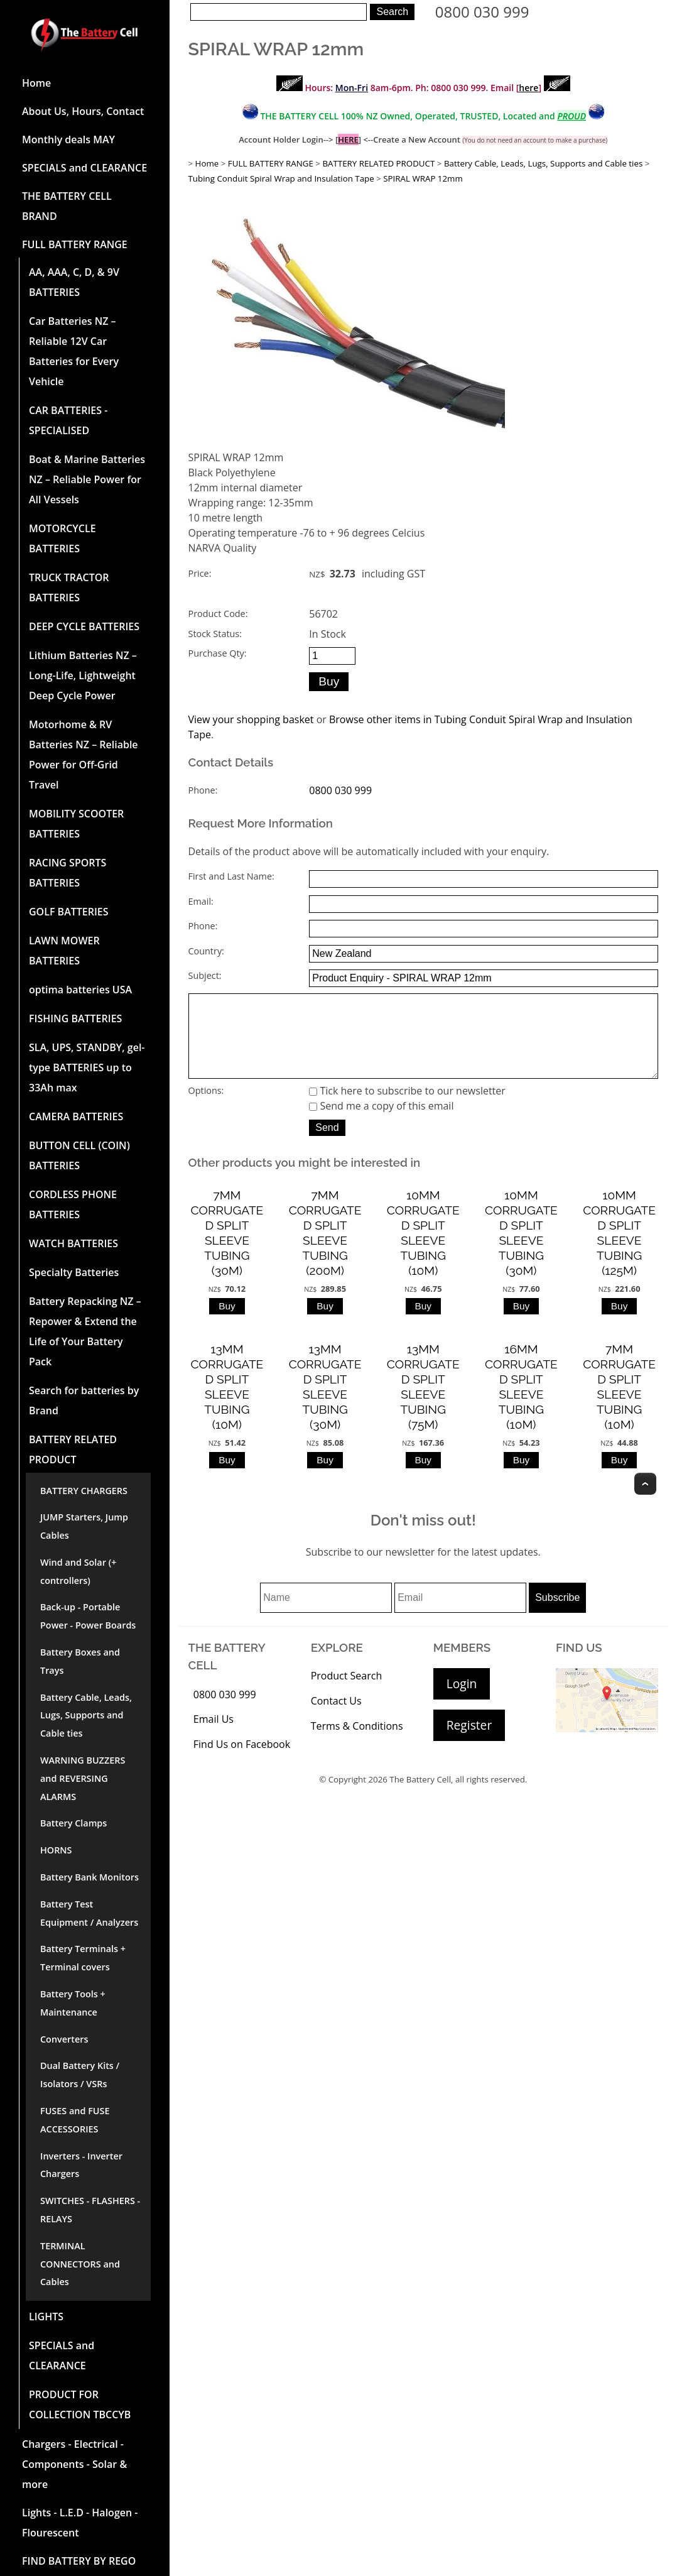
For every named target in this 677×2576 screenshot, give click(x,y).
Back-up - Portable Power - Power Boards (88, 1616)
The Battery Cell (420, 1797)
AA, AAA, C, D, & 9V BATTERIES (74, 282)
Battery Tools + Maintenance (73, 2003)
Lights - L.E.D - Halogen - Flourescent (80, 2523)
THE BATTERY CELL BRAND (67, 206)
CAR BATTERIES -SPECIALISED (68, 420)
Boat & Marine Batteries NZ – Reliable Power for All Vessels (87, 479)
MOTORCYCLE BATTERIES (62, 538)
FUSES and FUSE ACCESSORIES (74, 2120)
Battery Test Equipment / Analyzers (89, 1913)
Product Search (346, 1693)
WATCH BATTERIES (73, 1243)
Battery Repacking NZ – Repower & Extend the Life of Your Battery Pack (85, 1331)
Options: (206, 1108)
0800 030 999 (482, 11)
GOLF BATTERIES (69, 912)
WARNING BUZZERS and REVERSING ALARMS (82, 1778)
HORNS (56, 1850)
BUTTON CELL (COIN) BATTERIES (79, 1155)
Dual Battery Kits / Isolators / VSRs (79, 2075)
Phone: (203, 790)
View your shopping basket (251, 719)
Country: (206, 951)
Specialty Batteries (74, 1272)
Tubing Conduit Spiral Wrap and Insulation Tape (281, 178)
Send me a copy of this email (381, 1123)
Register (469, 1742)
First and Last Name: (231, 876)
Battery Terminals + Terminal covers (83, 1958)
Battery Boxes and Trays (80, 1661)
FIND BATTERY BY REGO (79, 2561)
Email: (201, 901)
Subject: (205, 975)
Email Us (213, 1737)
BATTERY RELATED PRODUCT (73, 1449)
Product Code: (218, 613)
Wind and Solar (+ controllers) (78, 1571)
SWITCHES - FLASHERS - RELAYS (90, 2210)
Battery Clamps (73, 1823)
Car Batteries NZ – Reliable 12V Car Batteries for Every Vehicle (74, 351)
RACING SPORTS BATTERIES (67, 873)
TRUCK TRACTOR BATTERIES (69, 587)
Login (462, 1701)
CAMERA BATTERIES (76, 1116)
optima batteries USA (80, 989)
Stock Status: (215, 634)
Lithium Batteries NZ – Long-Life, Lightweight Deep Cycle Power (83, 675)
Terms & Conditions (357, 1743)
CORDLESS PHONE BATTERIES (73, 1204)
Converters (64, 2039)
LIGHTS (46, 2316)
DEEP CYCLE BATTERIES (84, 626)
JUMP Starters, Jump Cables (84, 1526)
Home (36, 83)
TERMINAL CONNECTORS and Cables (80, 2264)
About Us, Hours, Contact (83, 111)
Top (645, 1501)
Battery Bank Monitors (89, 1877)
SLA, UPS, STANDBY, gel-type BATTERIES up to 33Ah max (87, 1067)
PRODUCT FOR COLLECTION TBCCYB (80, 2404)
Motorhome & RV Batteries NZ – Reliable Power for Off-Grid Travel (83, 755)
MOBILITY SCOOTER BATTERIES (76, 824)
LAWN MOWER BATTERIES (64, 951)
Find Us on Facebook (241, 1762)
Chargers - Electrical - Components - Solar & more (74, 2464)
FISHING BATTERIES (75, 1018)
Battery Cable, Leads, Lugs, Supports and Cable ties (86, 1715)
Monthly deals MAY (68, 139)
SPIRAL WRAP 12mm (422, 178)
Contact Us (336, 1718)
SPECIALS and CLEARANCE (84, 168)
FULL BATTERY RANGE (74, 244)
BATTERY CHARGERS (83, 1491)
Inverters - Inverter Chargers (81, 2165)
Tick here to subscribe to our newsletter (407, 1108)
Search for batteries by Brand (84, 1400)
